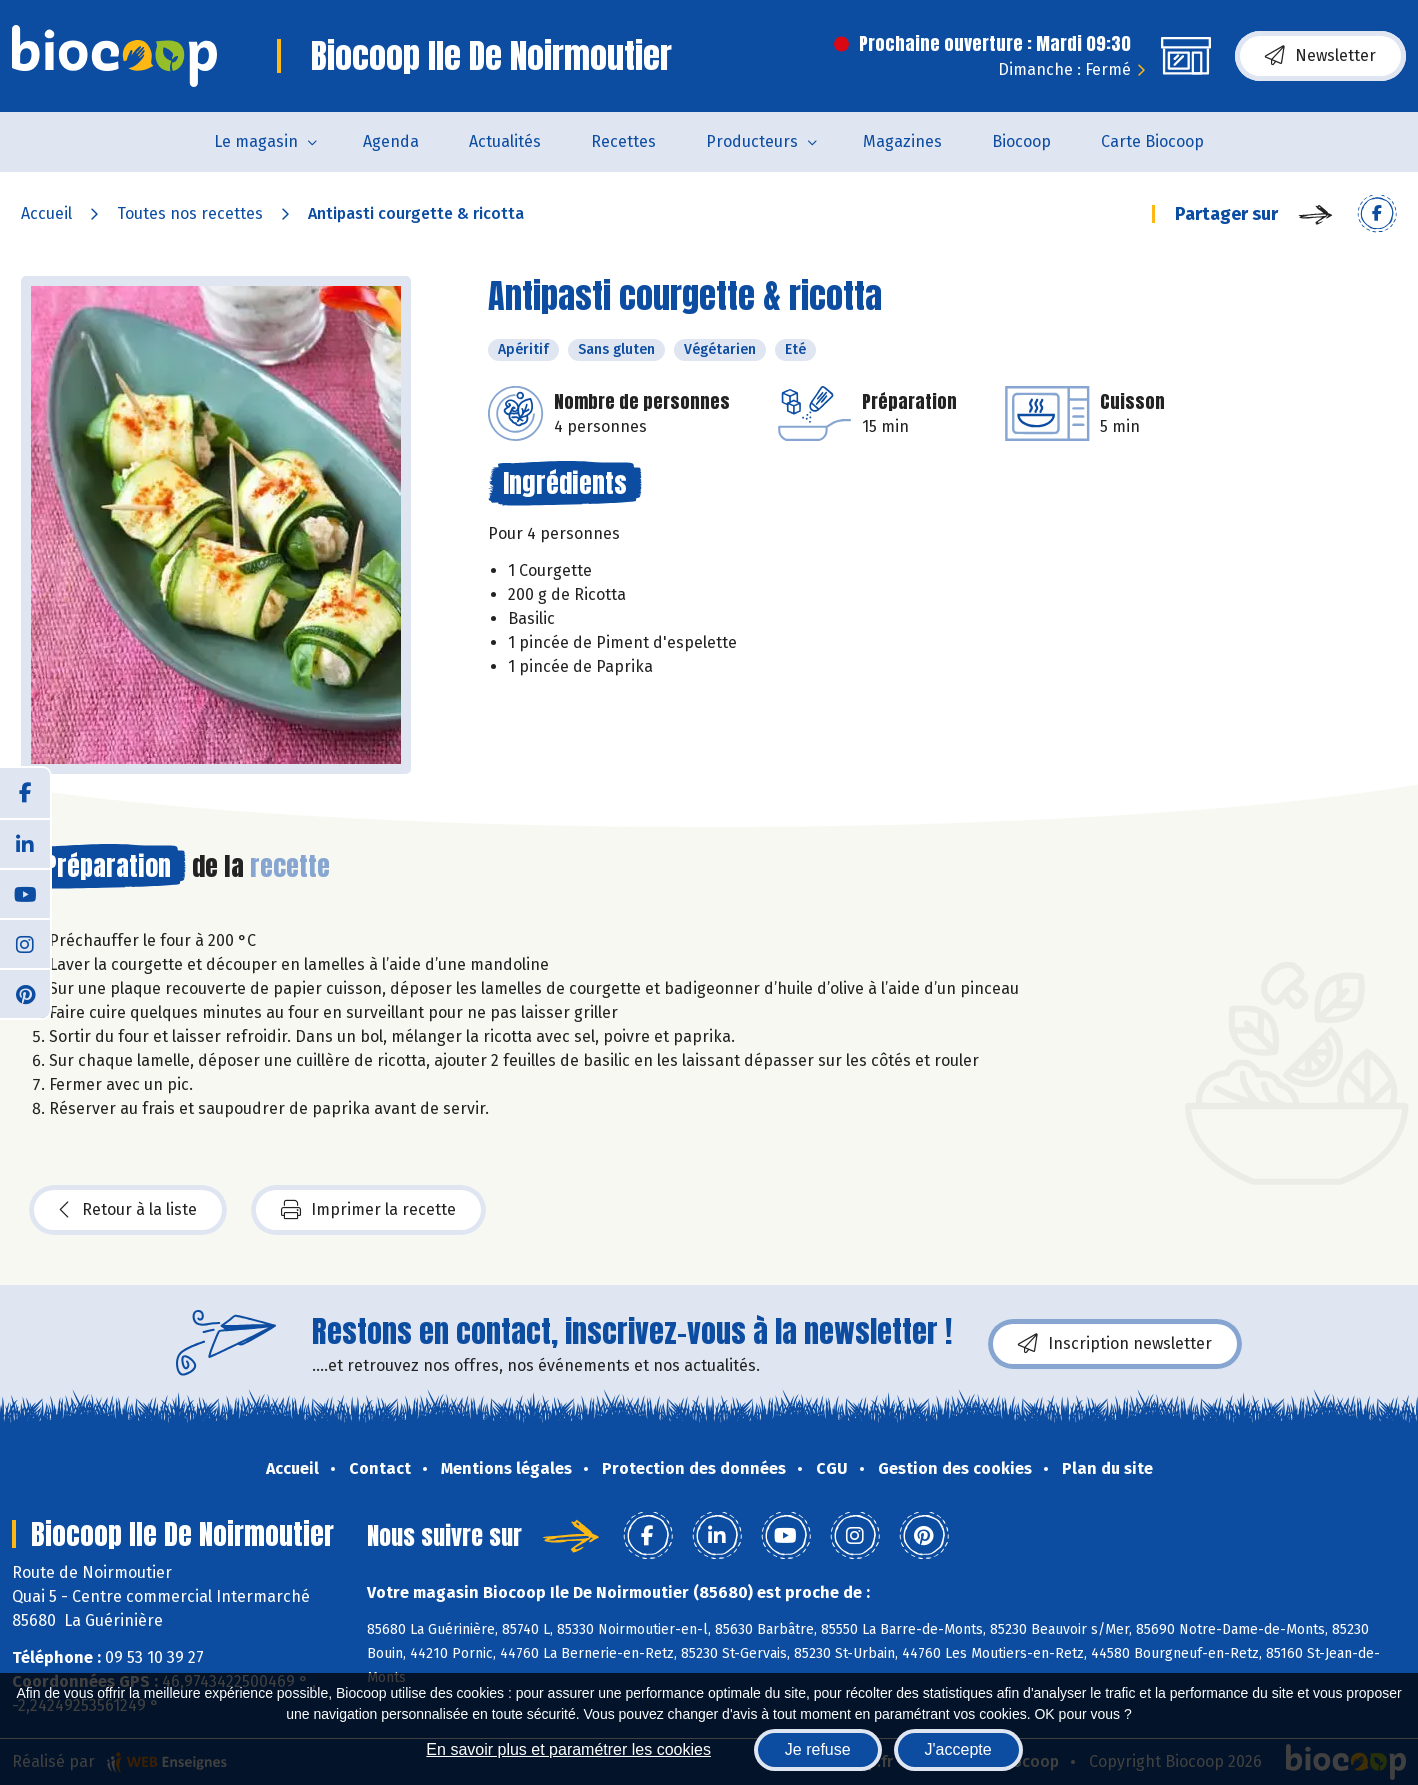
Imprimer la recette (368, 1210)
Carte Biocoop (1152, 141)
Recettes (623, 141)
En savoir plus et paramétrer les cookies (568, 1749)
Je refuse (818, 1749)
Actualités (505, 141)
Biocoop (1021, 141)
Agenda (391, 141)
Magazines (902, 141)
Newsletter (1320, 56)
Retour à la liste (128, 1210)
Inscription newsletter (1115, 1344)
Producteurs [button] (752, 141)
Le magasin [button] (256, 141)
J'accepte (958, 1749)
